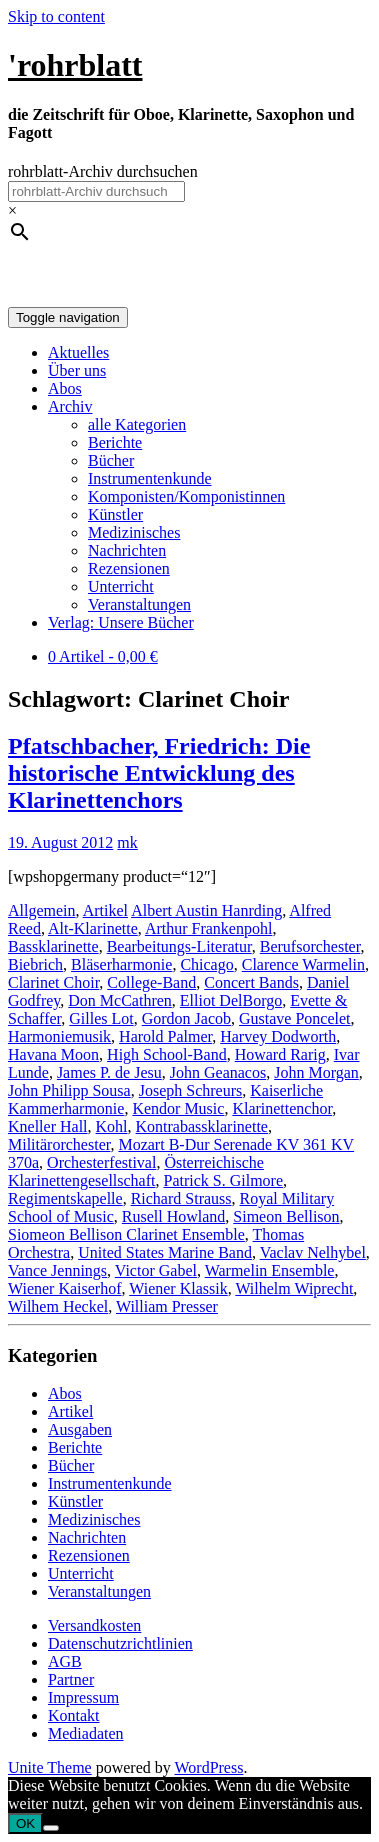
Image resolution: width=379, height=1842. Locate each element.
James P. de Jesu (109, 1072)
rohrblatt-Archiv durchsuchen (103, 171)
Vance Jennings (57, 1270)
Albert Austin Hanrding (206, 910)
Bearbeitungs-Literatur (179, 946)
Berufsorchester (310, 946)
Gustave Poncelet (295, 1018)
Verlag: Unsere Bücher (121, 622)
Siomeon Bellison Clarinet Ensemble (126, 1234)
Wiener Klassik (178, 1288)
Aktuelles (78, 352)
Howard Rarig (280, 1054)
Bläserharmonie (121, 964)
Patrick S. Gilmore (224, 1180)
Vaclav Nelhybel (313, 1252)
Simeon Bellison (286, 1216)
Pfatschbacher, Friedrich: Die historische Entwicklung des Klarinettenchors (159, 773)
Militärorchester (59, 1144)
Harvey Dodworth (278, 1036)
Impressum (83, 1697)
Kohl (112, 1126)
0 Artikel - (103, 656)
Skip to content (56, 16)
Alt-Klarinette (93, 928)
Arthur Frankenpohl (209, 928)
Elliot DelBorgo (231, 1000)
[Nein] (51, 1828)
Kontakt (74, 1715)
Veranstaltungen (139, 604)
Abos (65, 388)
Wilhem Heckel (58, 1306)
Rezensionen (129, 568)
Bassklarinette (53, 946)
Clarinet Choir (53, 982)
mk (127, 842)
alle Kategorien (137, 424)
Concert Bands (251, 982)
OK (25, 1823)
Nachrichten (127, 550)
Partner (71, 1679)
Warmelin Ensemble (270, 1270)
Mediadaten (86, 1733)
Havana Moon (53, 1054)
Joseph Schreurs (191, 1090)
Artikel (105, 910)
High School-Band (167, 1054)
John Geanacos (218, 1072)
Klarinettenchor (282, 1108)
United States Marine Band (165, 1252)
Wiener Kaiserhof (65, 1288)
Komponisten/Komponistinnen (186, 496)
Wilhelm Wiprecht (294, 1288)
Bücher (111, 460)
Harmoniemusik (59, 1036)
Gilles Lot (101, 1018)
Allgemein (42, 910)
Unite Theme (50, 1767)
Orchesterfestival (101, 1162)
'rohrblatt (75, 65)
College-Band (151, 982)
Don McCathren (120, 1000)
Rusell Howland (174, 1216)
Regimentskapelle (65, 1198)
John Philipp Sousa (69, 1090)
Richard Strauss (181, 1198)
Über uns (77, 370)
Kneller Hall (48, 1126)
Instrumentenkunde (150, 478)
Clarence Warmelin (303, 964)
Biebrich (35, 964)
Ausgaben (80, 1429)
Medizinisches (134, 532)
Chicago (206, 964)
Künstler (115, 514)
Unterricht (121, 586)
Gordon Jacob (186, 1018)
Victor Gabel (156, 1270)
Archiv (70, 406)
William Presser (167, 1306)
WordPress (208, 1767)
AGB (65, 1661)
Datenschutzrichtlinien (120, 1643)
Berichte (115, 442)
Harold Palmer (165, 1036)
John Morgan (316, 1072)
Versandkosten (94, 1625)
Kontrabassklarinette (202, 1126)
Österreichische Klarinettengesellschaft (136, 1171)
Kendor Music (178, 1108)
